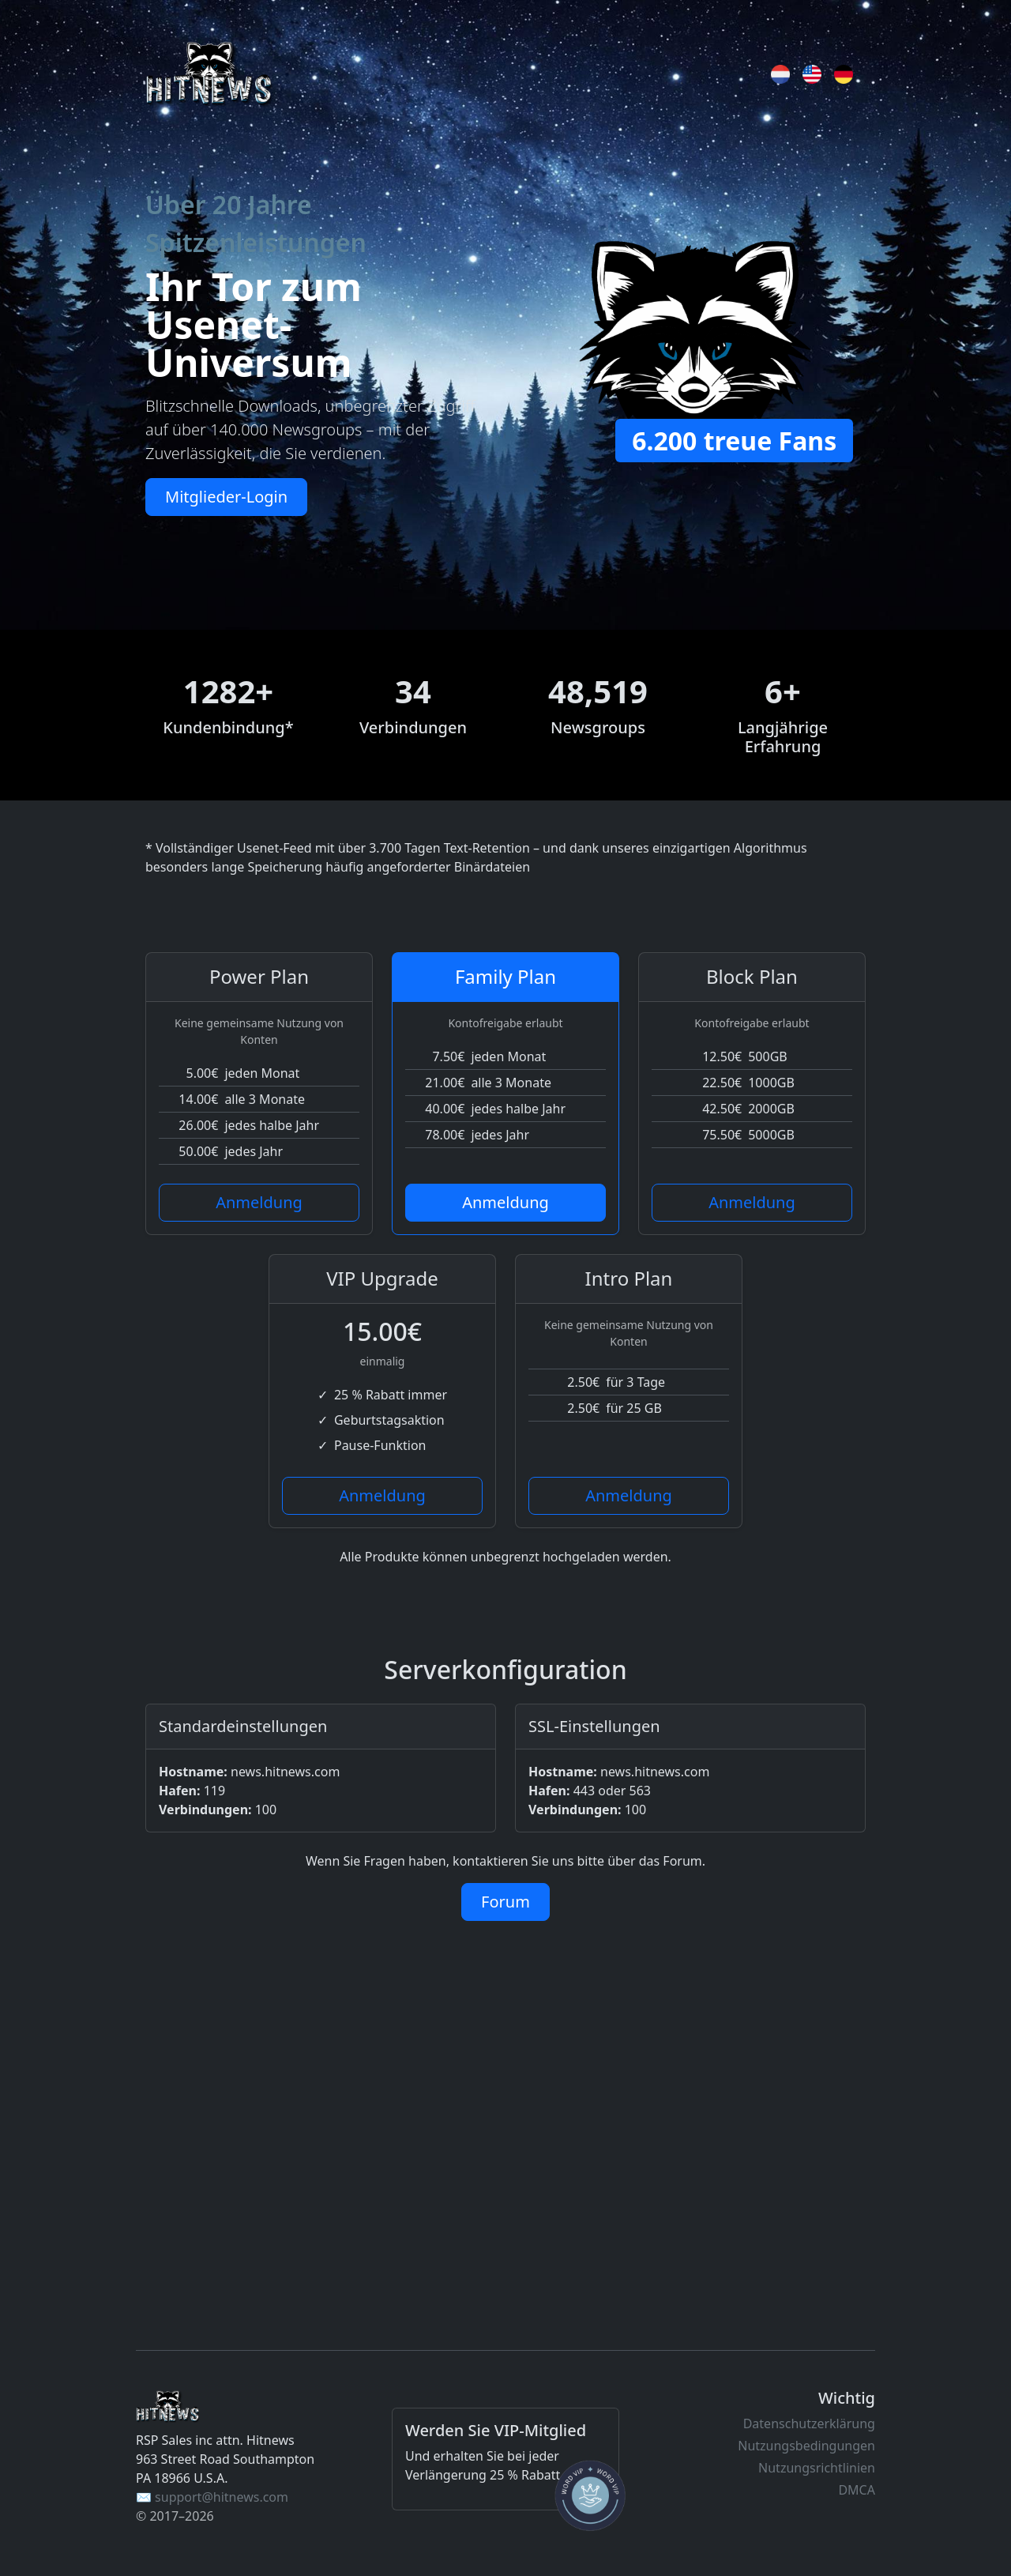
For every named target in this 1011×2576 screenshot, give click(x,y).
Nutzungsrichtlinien (816, 2467)
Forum (505, 1901)
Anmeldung (259, 1202)
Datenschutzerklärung (809, 2423)
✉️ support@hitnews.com (212, 2497)
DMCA (856, 2490)
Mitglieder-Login (226, 496)
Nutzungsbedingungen (806, 2445)
